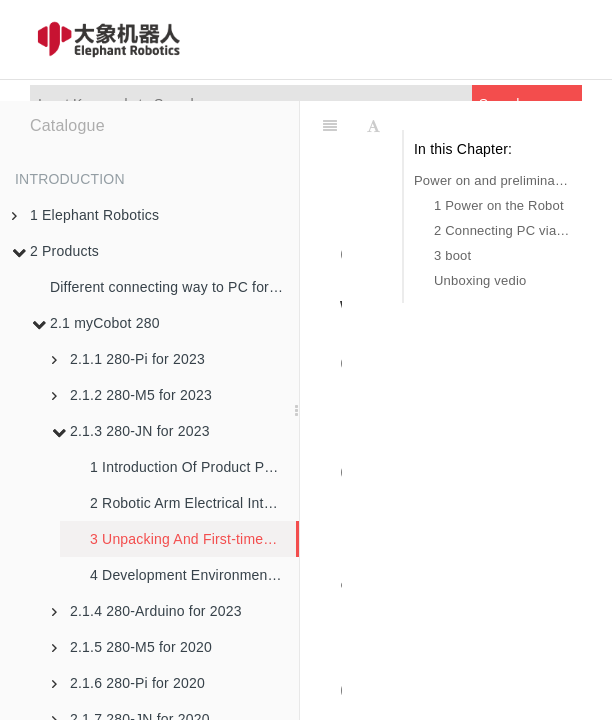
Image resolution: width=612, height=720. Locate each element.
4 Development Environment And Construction (194, 575)
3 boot (452, 255)
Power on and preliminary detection (493, 180)
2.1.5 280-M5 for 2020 (132, 647)
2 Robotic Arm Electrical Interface (194, 503)
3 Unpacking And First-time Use (191, 539)
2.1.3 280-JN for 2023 (131, 431)
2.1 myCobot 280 (96, 323)
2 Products (55, 251)
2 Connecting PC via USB (503, 230)
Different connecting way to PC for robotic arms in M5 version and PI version (174, 287)
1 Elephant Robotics (85, 215)
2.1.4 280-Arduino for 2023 (147, 611)
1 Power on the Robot (499, 205)
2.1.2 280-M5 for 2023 (132, 395)
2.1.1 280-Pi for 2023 (128, 359)
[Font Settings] (373, 126)
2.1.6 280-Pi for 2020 (128, 683)
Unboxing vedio (480, 280)
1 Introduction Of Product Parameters (194, 467)
